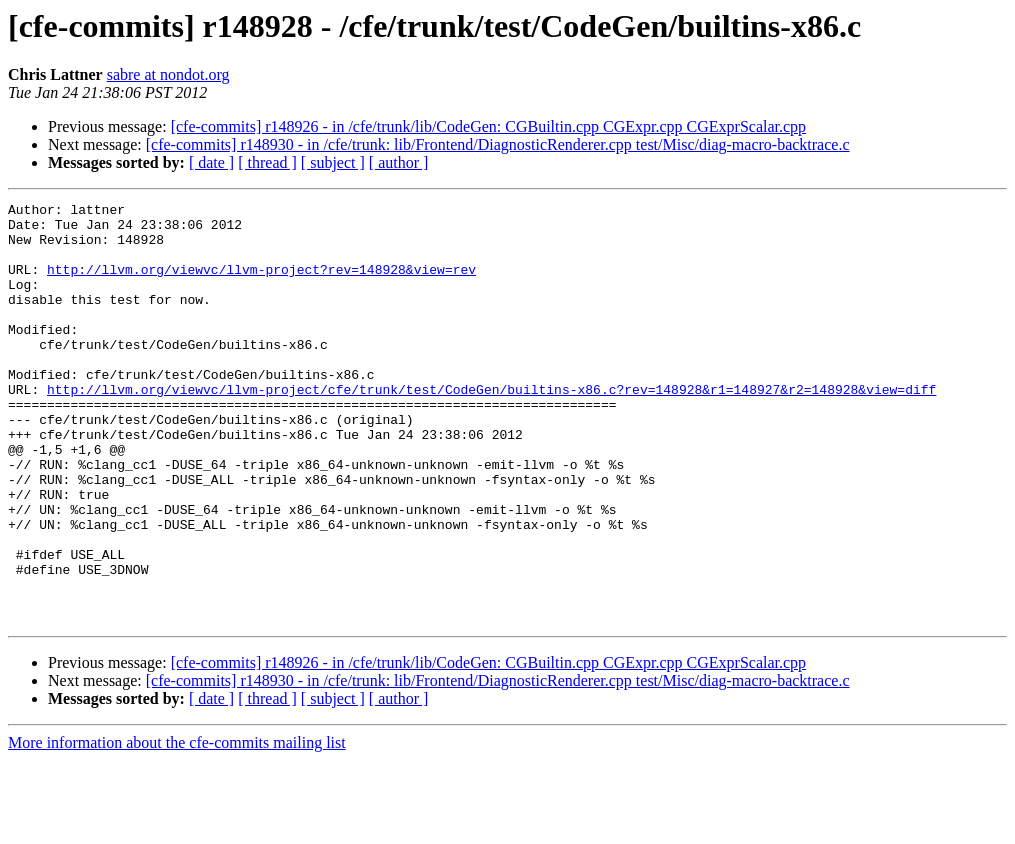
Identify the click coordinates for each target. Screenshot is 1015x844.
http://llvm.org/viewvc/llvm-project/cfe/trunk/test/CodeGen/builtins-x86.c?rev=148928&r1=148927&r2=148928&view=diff (491, 428)
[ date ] (211, 162)
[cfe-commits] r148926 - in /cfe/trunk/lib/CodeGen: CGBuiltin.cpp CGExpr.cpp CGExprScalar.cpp (488, 126)
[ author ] (399, 162)
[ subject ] (333, 162)
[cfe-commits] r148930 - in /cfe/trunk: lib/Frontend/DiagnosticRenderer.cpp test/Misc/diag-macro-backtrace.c (498, 144)
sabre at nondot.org (168, 74)
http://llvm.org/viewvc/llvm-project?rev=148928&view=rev (261, 284)
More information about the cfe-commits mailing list (177, 826)
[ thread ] (267, 162)
